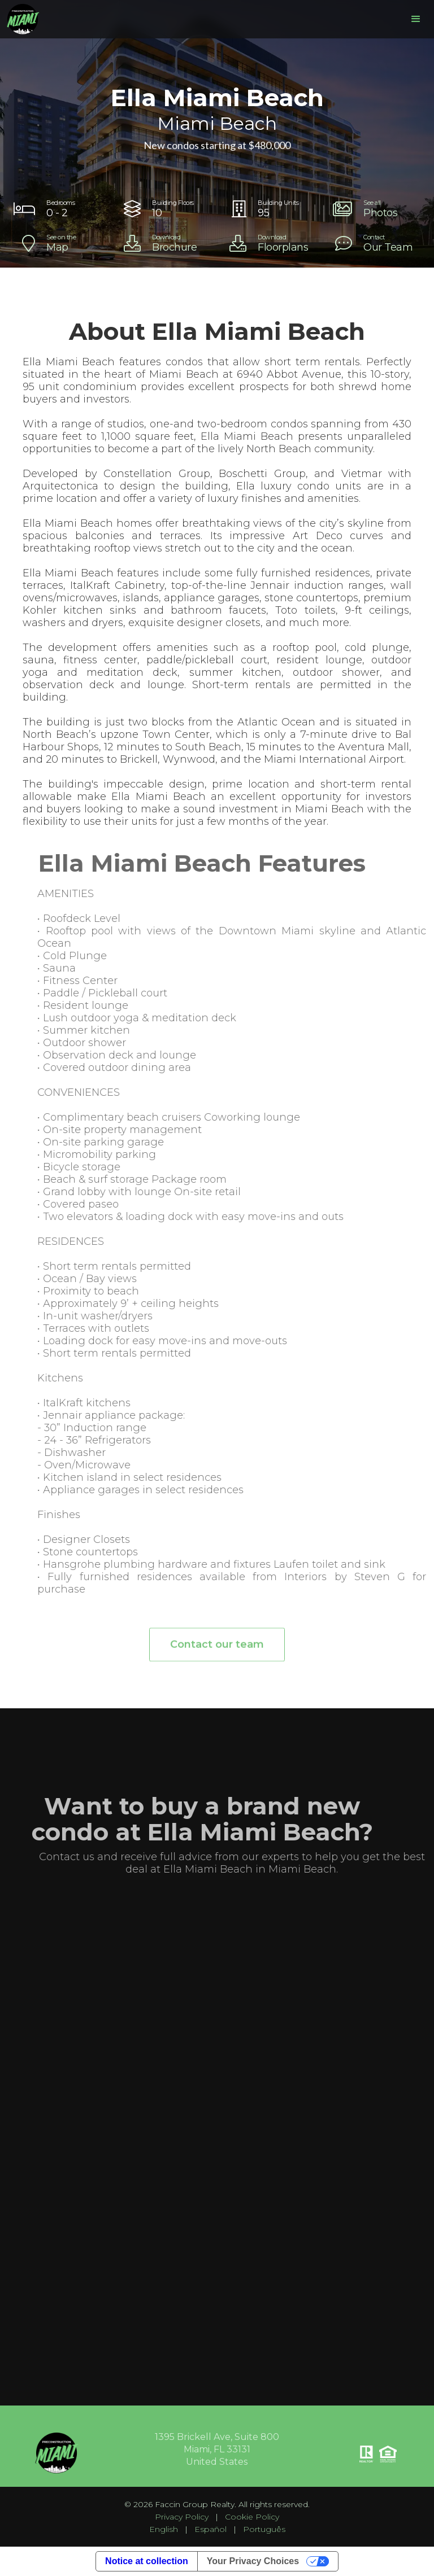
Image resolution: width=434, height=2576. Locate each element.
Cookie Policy (252, 2517)
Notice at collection (146, 2561)
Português (264, 2529)
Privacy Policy (182, 2517)
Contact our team (217, 1651)
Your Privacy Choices (253, 2561)
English (163, 2529)
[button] (416, 19)
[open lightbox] (375, 209)
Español (210, 2529)
